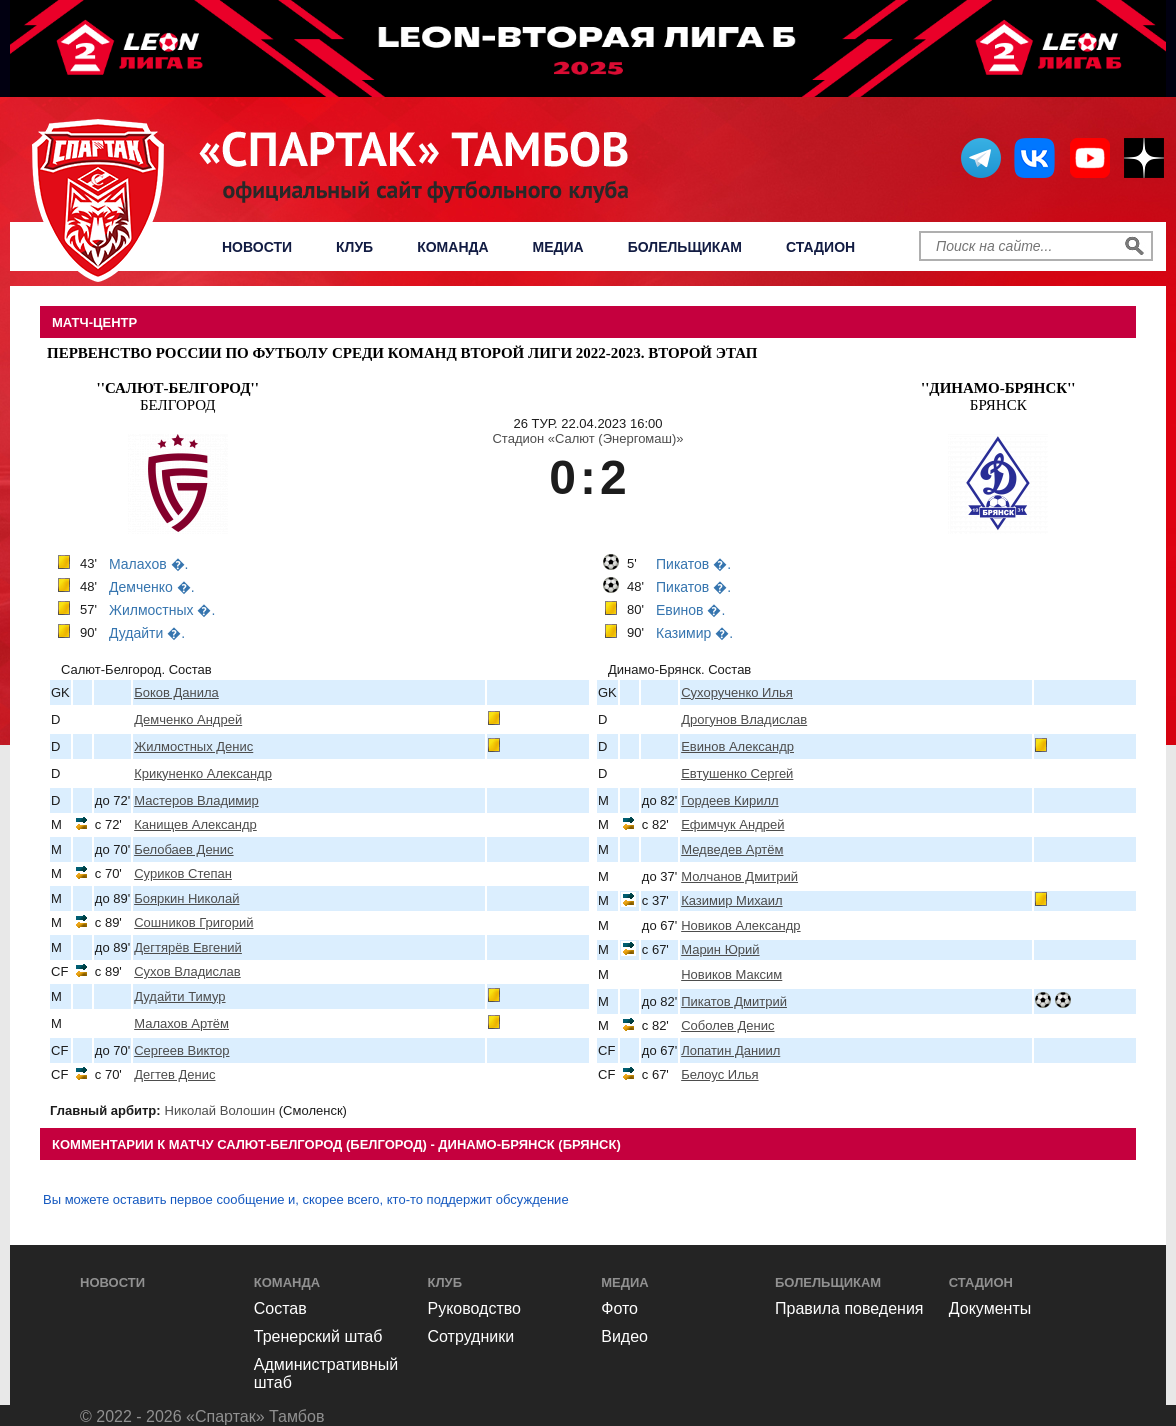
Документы (990, 1308)
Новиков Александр (740, 925)
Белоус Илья (719, 1074)
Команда (452, 247)
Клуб (354, 247)
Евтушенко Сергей (737, 773)
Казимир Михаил (731, 900)
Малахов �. (148, 564)
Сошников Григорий (193, 922)
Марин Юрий (720, 949)
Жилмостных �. (162, 610)
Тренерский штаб (318, 1336)
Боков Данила (176, 692)
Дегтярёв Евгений (188, 947)
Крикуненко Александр (203, 773)
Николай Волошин (220, 1110)
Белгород (178, 396)
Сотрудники (471, 1336)
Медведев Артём (732, 849)
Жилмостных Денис (193, 746)
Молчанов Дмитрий (739, 876)
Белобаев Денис (183, 849)
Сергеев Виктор (181, 1050)
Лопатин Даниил (730, 1050)
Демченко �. (152, 587)
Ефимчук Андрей (732, 824)
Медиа (558, 247)
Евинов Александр (737, 746)
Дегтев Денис (174, 1074)
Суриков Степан (183, 873)
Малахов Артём (181, 1023)
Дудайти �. (147, 633)
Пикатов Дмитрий (734, 1001)
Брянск (998, 396)
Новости (257, 247)
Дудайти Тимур (179, 996)
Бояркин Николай (186, 898)
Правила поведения (849, 1308)
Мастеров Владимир (196, 800)
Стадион (820, 247)
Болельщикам (685, 247)
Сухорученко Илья (737, 692)
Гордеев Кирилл (729, 800)
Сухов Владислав (187, 971)
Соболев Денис (727, 1025)
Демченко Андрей (188, 719)
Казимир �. (694, 633)
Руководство (475, 1308)
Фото (619, 1308)
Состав (280, 1308)
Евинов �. (690, 610)
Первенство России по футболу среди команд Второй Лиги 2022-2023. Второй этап (402, 353)
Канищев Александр (195, 824)
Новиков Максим (731, 974)
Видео (624, 1336)
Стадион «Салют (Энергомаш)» (587, 438)
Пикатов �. (693, 564)
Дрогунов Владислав (744, 719)
